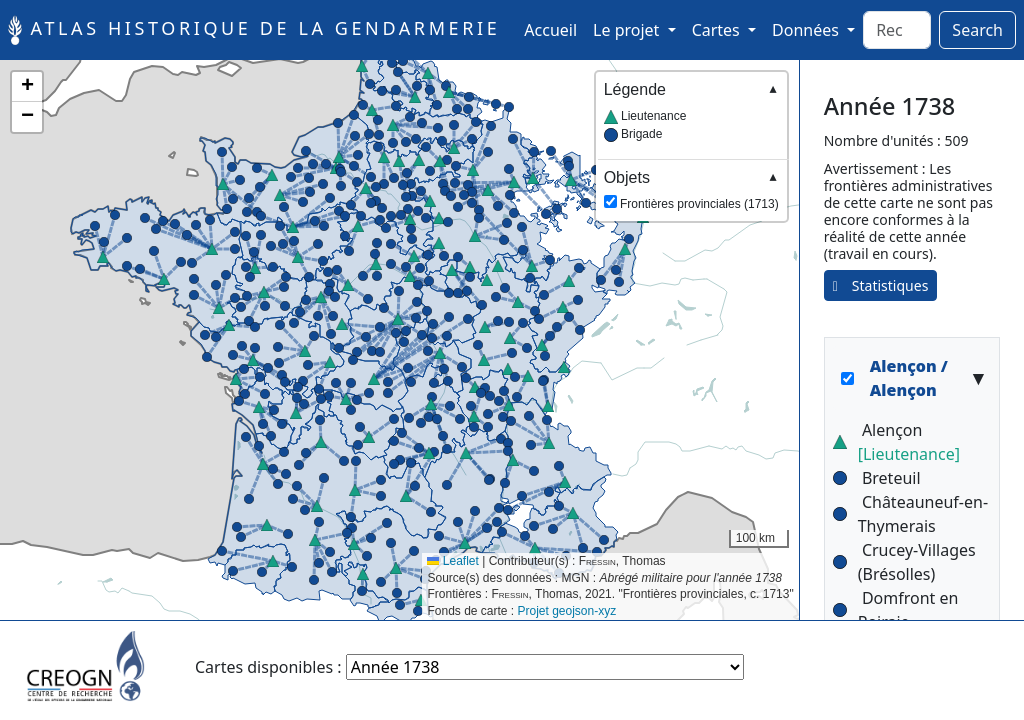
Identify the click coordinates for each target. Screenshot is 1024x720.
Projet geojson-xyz (567, 611)
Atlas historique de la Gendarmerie (254, 30)
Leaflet (452, 561)
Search (977, 30)
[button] (293, 227)
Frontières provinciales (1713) (691, 189)
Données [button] (807, 30)
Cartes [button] (718, 30)
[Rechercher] (897, 30)
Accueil (554, 29)
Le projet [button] (628, 30)
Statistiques (881, 285)
